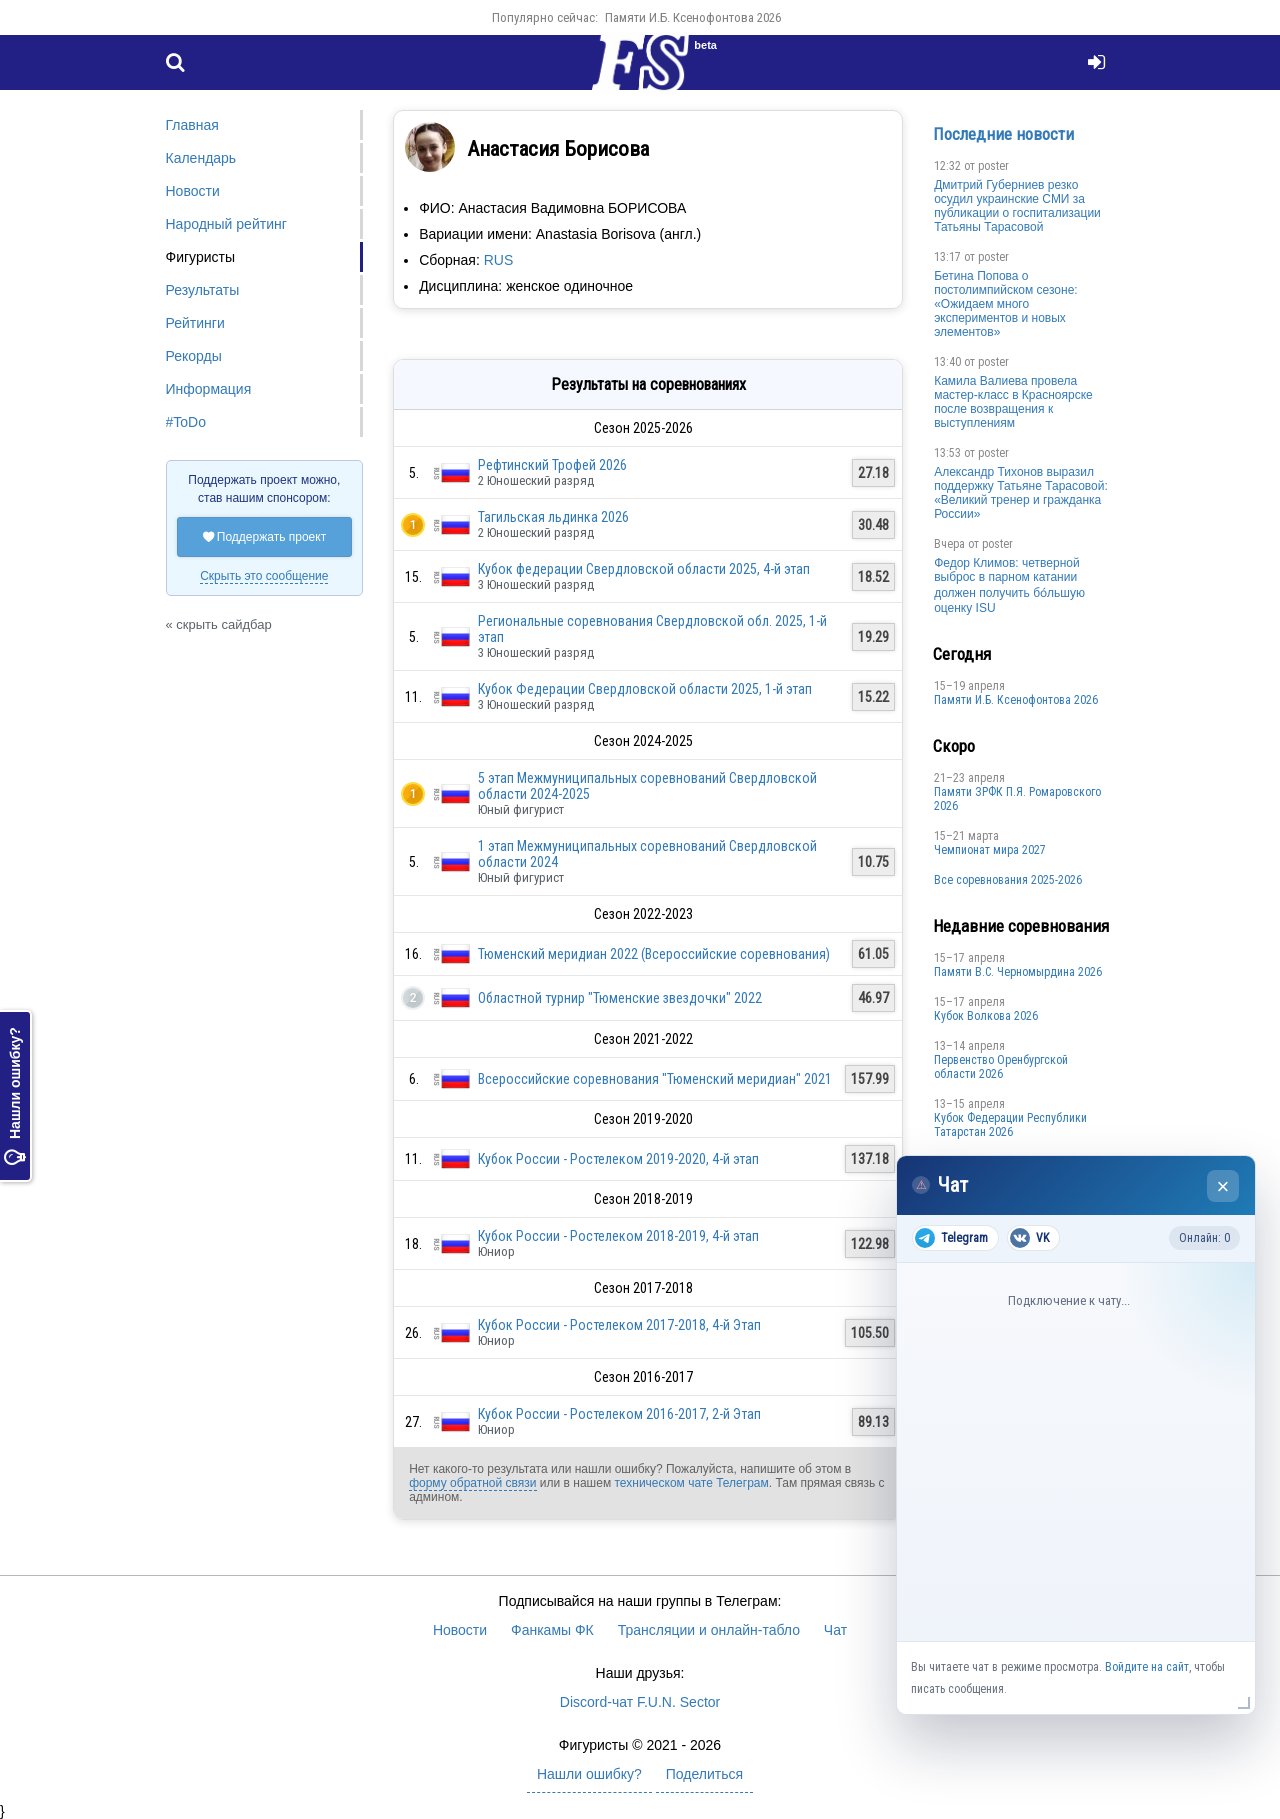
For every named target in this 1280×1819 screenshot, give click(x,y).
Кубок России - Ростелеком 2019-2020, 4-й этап (618, 1159)
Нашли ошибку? (15, 1097)
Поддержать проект (265, 537)
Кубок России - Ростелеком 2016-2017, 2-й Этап (619, 1414)
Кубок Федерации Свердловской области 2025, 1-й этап (645, 689)
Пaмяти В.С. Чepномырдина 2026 (1018, 972)
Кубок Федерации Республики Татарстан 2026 (1010, 1125)
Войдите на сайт (1147, 1667)
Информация (209, 389)
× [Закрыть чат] (1223, 1186)
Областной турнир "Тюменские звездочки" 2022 (620, 998)
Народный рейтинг (226, 224)
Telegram (951, 1238)
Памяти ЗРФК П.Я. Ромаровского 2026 (1017, 799)
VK (1029, 1238)
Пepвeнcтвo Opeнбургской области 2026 (1001, 1067)
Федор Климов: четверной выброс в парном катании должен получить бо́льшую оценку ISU (1009, 585)
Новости (193, 191)
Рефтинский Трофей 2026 (552, 465)
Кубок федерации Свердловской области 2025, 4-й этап (644, 569)
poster (993, 166)
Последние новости (1003, 134)
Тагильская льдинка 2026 (553, 517)
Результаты (203, 290)
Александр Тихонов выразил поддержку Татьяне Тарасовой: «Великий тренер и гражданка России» (1021, 493)
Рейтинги (195, 323)
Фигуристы (201, 257)
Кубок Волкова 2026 (986, 1016)
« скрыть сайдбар (219, 624)
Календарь (201, 158)
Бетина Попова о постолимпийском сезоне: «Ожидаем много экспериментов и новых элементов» (1006, 304)
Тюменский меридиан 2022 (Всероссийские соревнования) (654, 954)
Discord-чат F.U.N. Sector (640, 1702)
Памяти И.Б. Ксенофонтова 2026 (693, 17)
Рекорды (194, 356)
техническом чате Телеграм (691, 1483)
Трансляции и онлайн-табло (709, 1630)
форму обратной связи (472, 1483)
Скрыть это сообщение (264, 576)
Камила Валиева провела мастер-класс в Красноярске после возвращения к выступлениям (1013, 402)
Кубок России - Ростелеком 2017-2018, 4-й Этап (619, 1325)
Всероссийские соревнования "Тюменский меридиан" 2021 (655, 1079)
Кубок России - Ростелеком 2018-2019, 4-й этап (618, 1236)
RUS (499, 260)
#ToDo (186, 422)
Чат (835, 1630)
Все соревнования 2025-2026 (1008, 880)
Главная (192, 125)
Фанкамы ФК (552, 1630)
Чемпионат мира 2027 (990, 850)
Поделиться (704, 1774)
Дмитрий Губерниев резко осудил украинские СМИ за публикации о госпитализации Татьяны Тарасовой (1017, 206)
